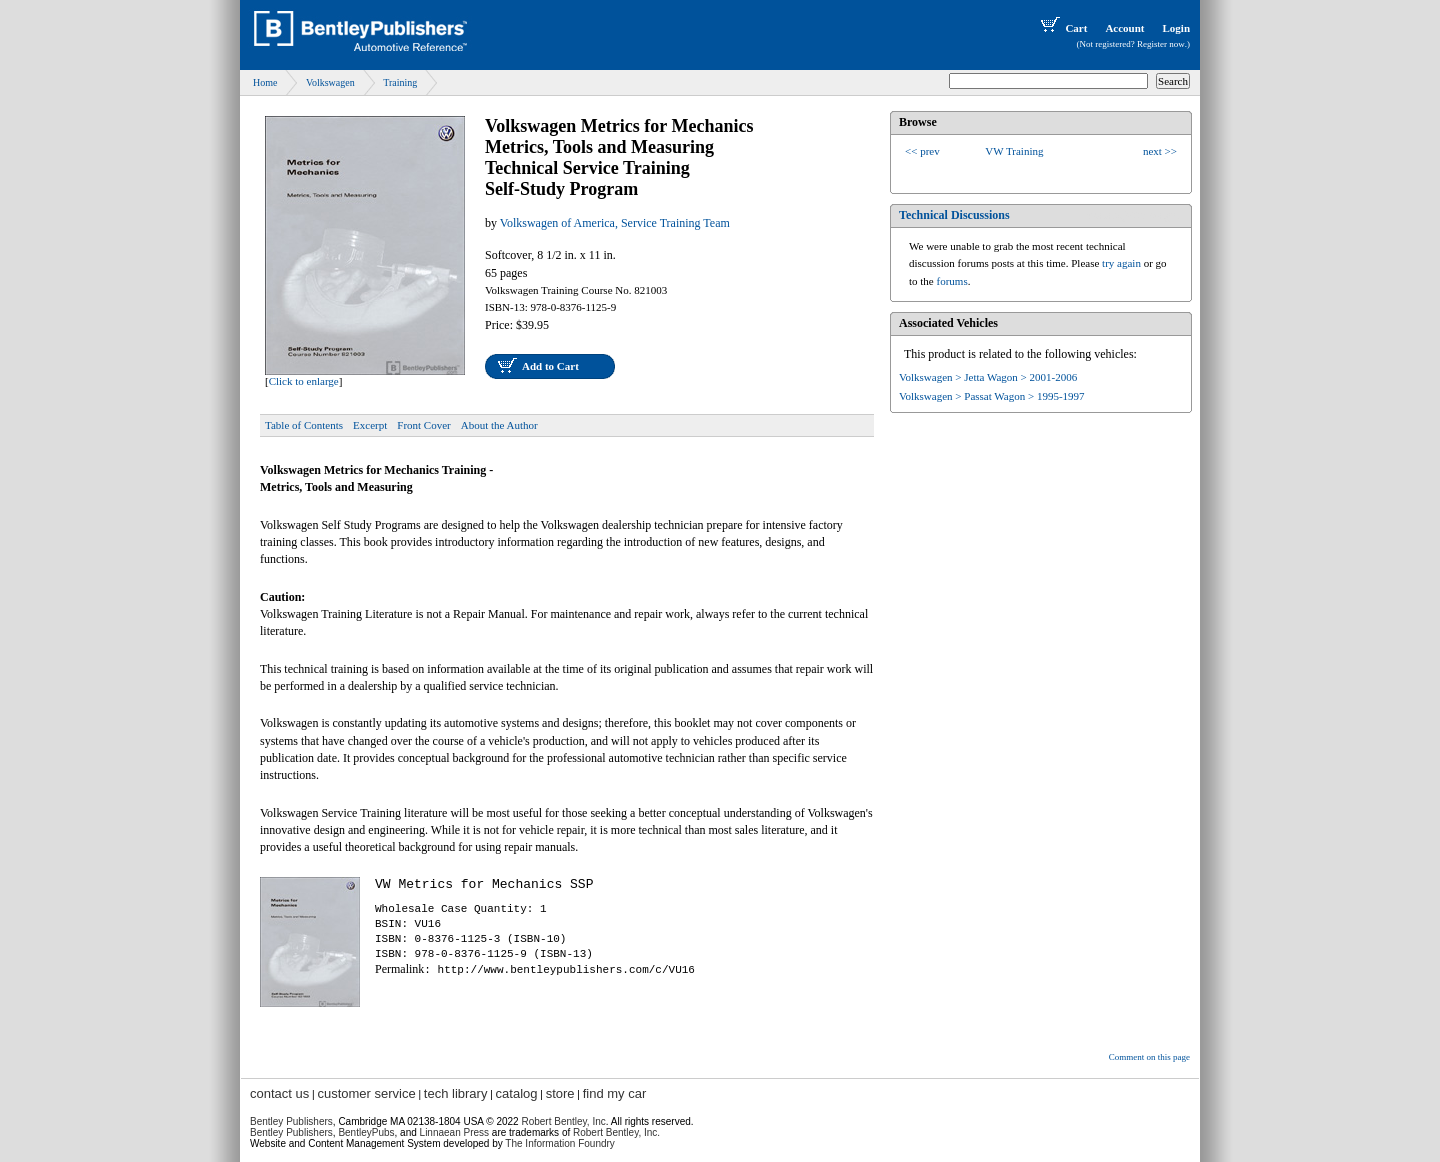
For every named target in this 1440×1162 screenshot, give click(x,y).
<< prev (922, 151)
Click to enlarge (304, 381)
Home (265, 82)
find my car (615, 1093)
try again (1121, 263)
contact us (279, 1093)
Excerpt (370, 425)
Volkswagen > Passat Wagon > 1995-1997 (992, 396)
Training (400, 82)
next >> (1160, 151)
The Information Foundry (560, 1143)
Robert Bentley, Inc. (616, 1132)
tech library (456, 1093)
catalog (517, 1093)
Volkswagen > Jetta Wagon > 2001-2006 (988, 377)
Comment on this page (1149, 1057)
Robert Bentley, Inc (563, 1121)
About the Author (499, 425)
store (560, 1093)
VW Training (1014, 151)
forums (952, 281)
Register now (1161, 44)
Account (1124, 28)
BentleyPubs (366, 1132)
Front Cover (423, 425)
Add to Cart (550, 366)
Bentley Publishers (291, 1121)
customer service (366, 1093)
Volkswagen (330, 82)
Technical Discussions (954, 215)
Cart (1062, 28)
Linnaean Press (455, 1132)
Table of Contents (304, 425)
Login (1176, 28)
